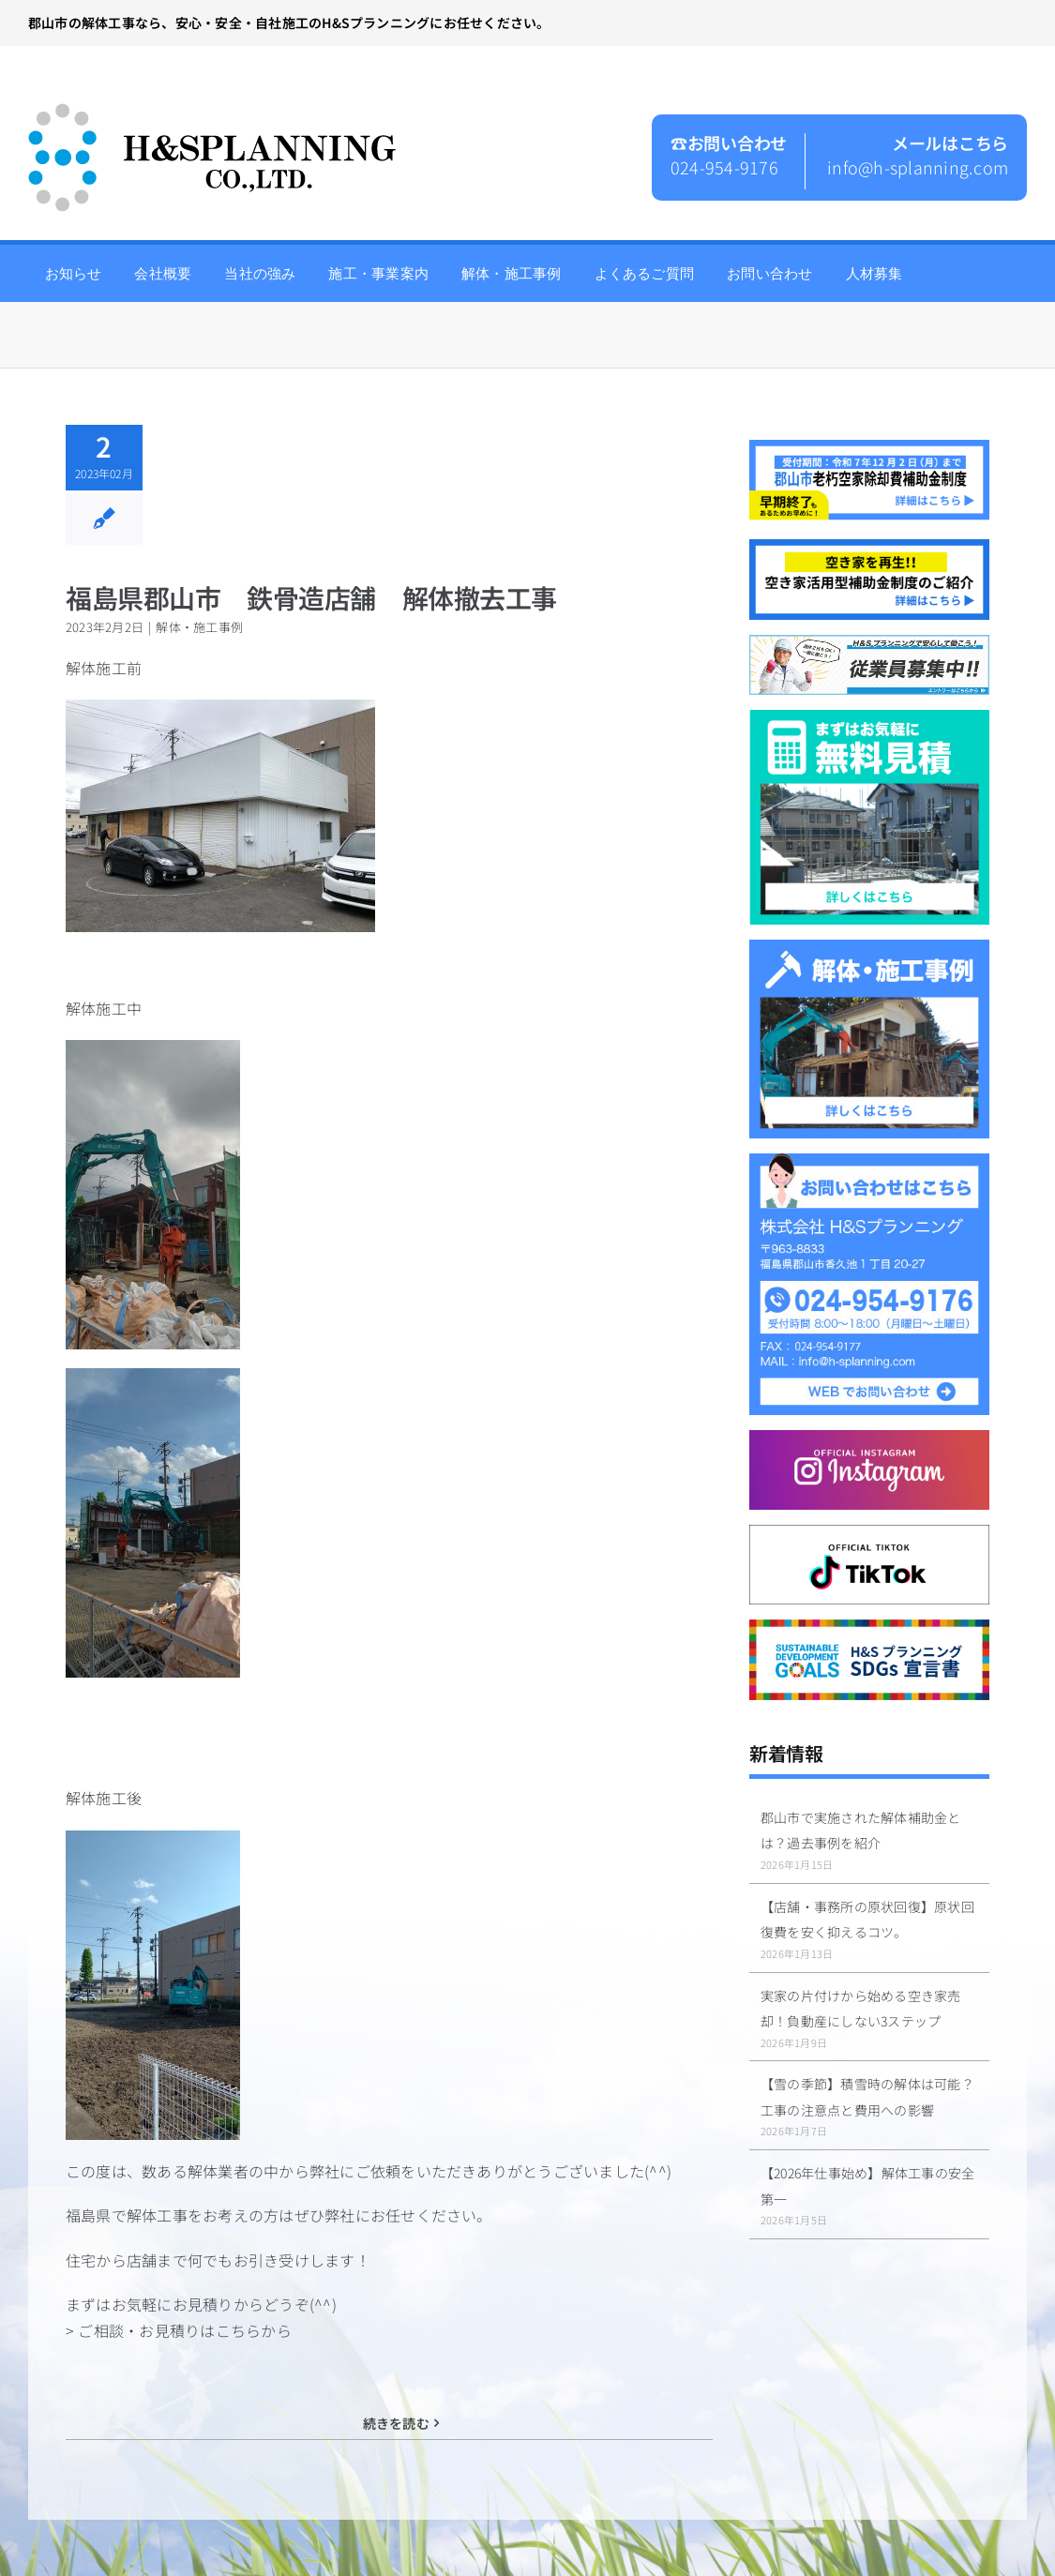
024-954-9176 (724, 167)
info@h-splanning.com (917, 167)
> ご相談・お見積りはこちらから (179, 2330)
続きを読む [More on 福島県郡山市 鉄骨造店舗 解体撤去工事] (396, 2423)
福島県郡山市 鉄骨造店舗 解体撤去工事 (311, 597)
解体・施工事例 (199, 627)
